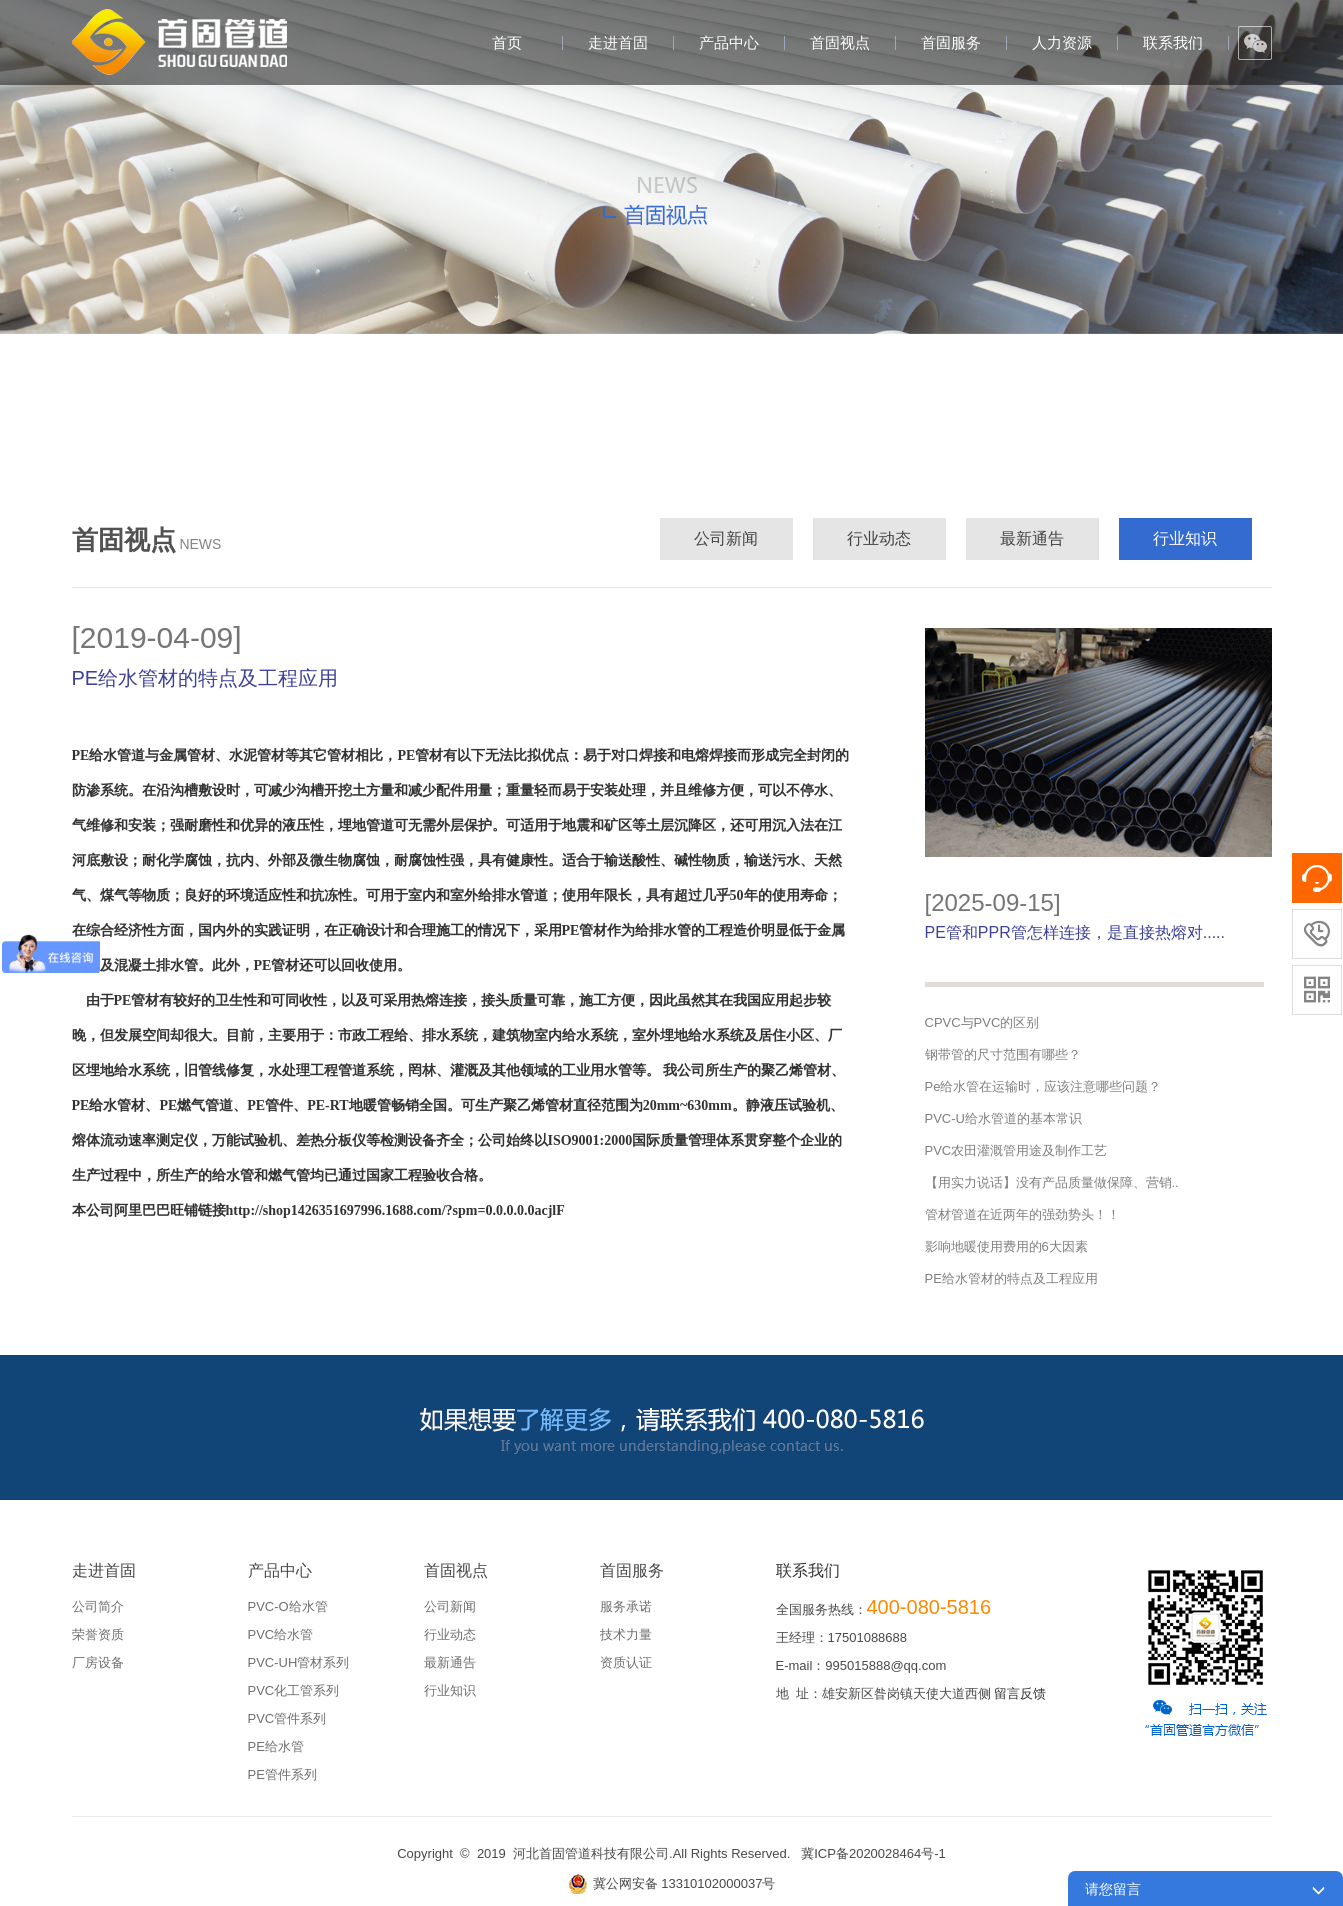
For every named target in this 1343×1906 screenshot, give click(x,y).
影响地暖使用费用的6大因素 (1006, 1246)
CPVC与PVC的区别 (982, 1022)
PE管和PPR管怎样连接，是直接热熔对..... (1075, 932)
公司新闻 (726, 538)
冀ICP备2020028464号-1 (873, 1853)
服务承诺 (626, 1606)
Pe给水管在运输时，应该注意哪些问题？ (1043, 1086)
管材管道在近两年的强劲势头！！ (1022, 1214)
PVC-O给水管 (288, 1606)
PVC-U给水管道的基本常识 (1003, 1118)
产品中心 (729, 42)
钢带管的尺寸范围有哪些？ (1003, 1054)
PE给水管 (276, 1746)
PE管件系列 (282, 1774)
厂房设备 (98, 1662)
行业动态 (879, 538)
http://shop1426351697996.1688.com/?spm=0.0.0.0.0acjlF (395, 1210)
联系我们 (1173, 42)
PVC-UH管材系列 (299, 1662)
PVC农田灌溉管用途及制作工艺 (1016, 1150)
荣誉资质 (98, 1634)
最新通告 (1032, 538)
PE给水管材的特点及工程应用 (1011, 1278)
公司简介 (98, 1606)
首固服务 (951, 42)
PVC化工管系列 (294, 1690)
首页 (507, 42)
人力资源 (1062, 42)
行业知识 (1185, 538)
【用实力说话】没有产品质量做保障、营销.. (1052, 1182)
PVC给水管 (281, 1634)
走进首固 (618, 42)
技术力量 (626, 1634)
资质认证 (626, 1662)
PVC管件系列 (287, 1718)
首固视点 (840, 42)
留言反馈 (1020, 1693)
